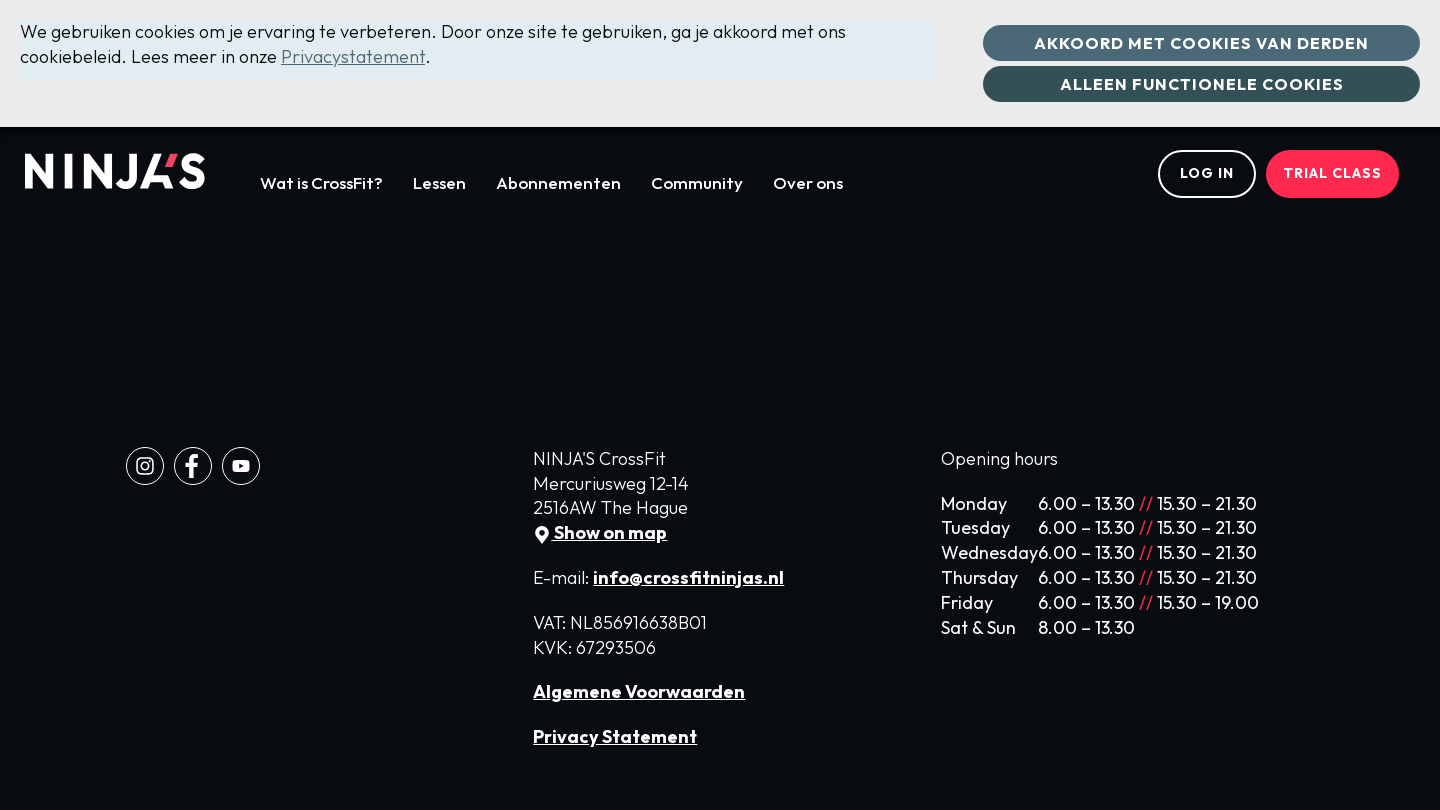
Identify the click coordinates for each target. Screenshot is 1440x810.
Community (697, 182)
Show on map (600, 532)
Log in (1207, 173)
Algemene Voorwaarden (639, 691)
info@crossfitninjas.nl (688, 577)
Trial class (1332, 173)
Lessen (439, 182)
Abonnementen (558, 182)
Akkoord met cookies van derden (1201, 43)
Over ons (808, 182)
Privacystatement (353, 56)
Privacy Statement (615, 736)
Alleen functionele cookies (1202, 84)
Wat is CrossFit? (321, 182)
